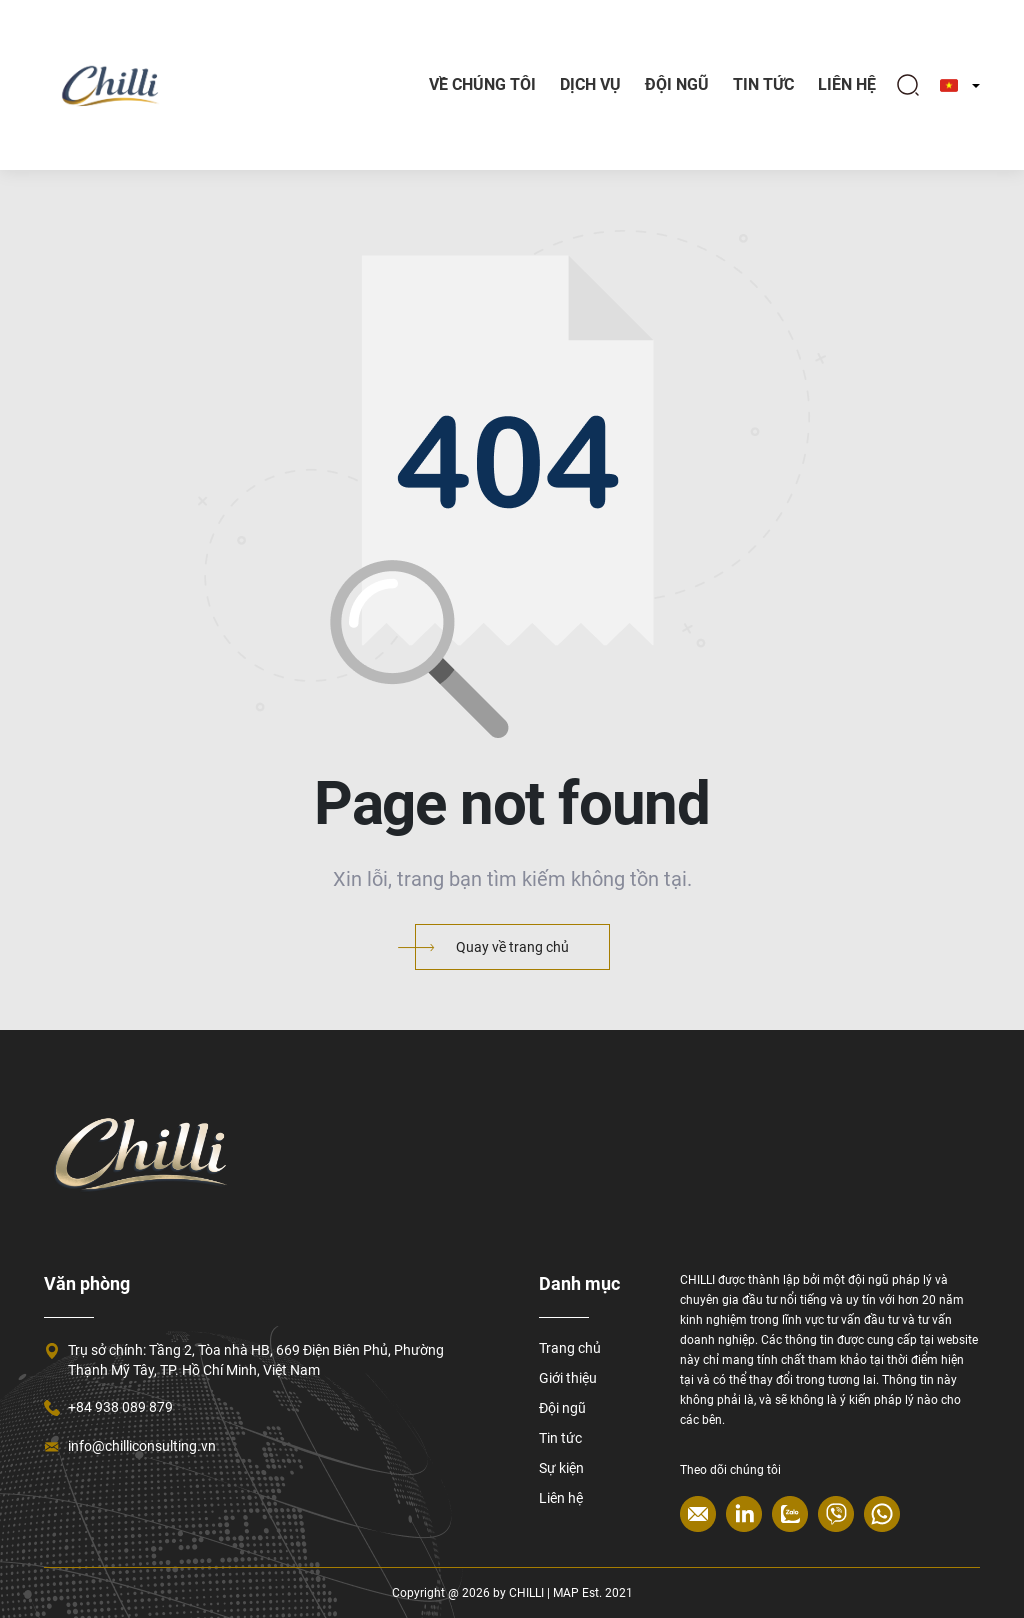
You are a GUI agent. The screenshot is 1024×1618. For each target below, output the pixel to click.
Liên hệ (847, 84)
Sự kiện (561, 1468)
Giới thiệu (568, 1378)
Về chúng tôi (482, 84)
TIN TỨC (763, 84)
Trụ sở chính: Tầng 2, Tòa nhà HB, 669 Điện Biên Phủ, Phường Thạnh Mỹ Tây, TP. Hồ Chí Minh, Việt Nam (256, 1360)
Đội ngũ (677, 84)
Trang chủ (570, 1348)
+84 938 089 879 (120, 1407)
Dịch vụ (590, 84)
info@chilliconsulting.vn (142, 1446)
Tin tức (560, 1438)
